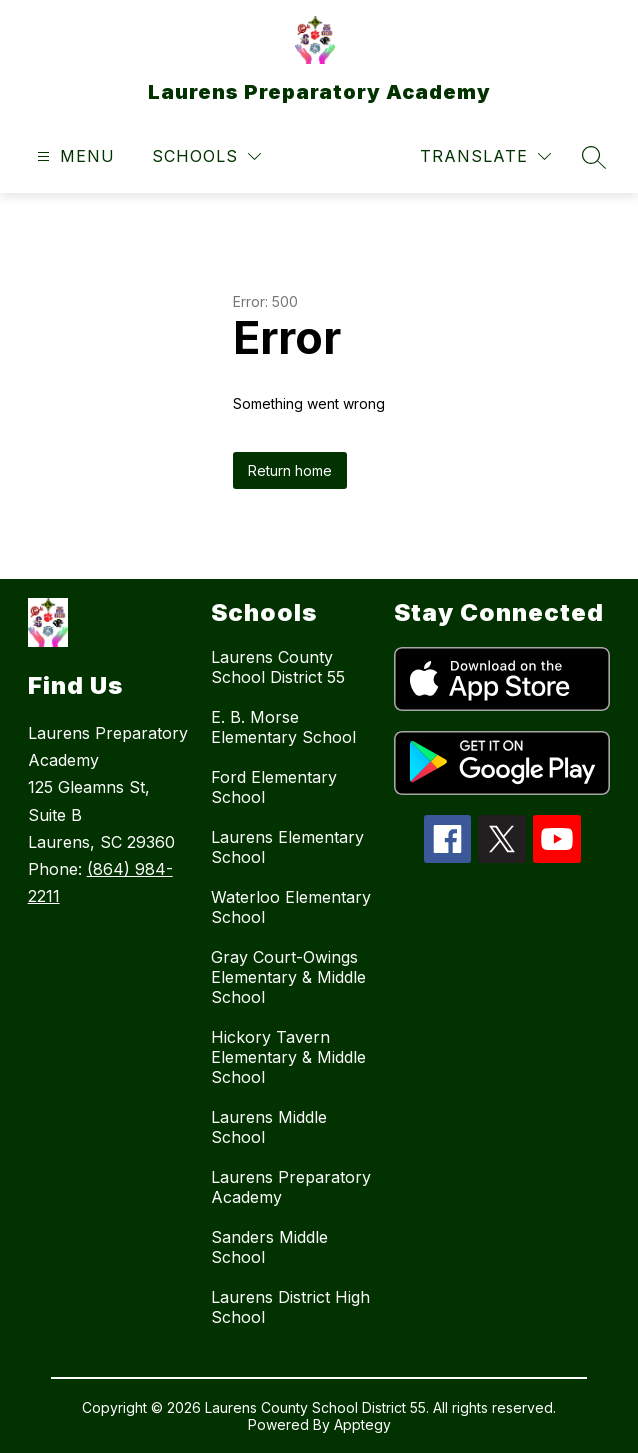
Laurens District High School (290, 1307)
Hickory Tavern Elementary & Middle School (288, 1057)
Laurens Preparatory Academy (291, 1187)
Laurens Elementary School (287, 847)
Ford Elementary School (274, 787)
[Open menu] (73, 156)
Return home (290, 470)
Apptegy (362, 1424)
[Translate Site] (485, 156)
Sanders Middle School (269, 1247)
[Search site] (594, 157)
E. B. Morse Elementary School (283, 727)
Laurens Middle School (269, 1127)
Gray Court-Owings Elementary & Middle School (288, 977)
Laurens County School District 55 (278, 667)
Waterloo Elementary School (291, 907)
